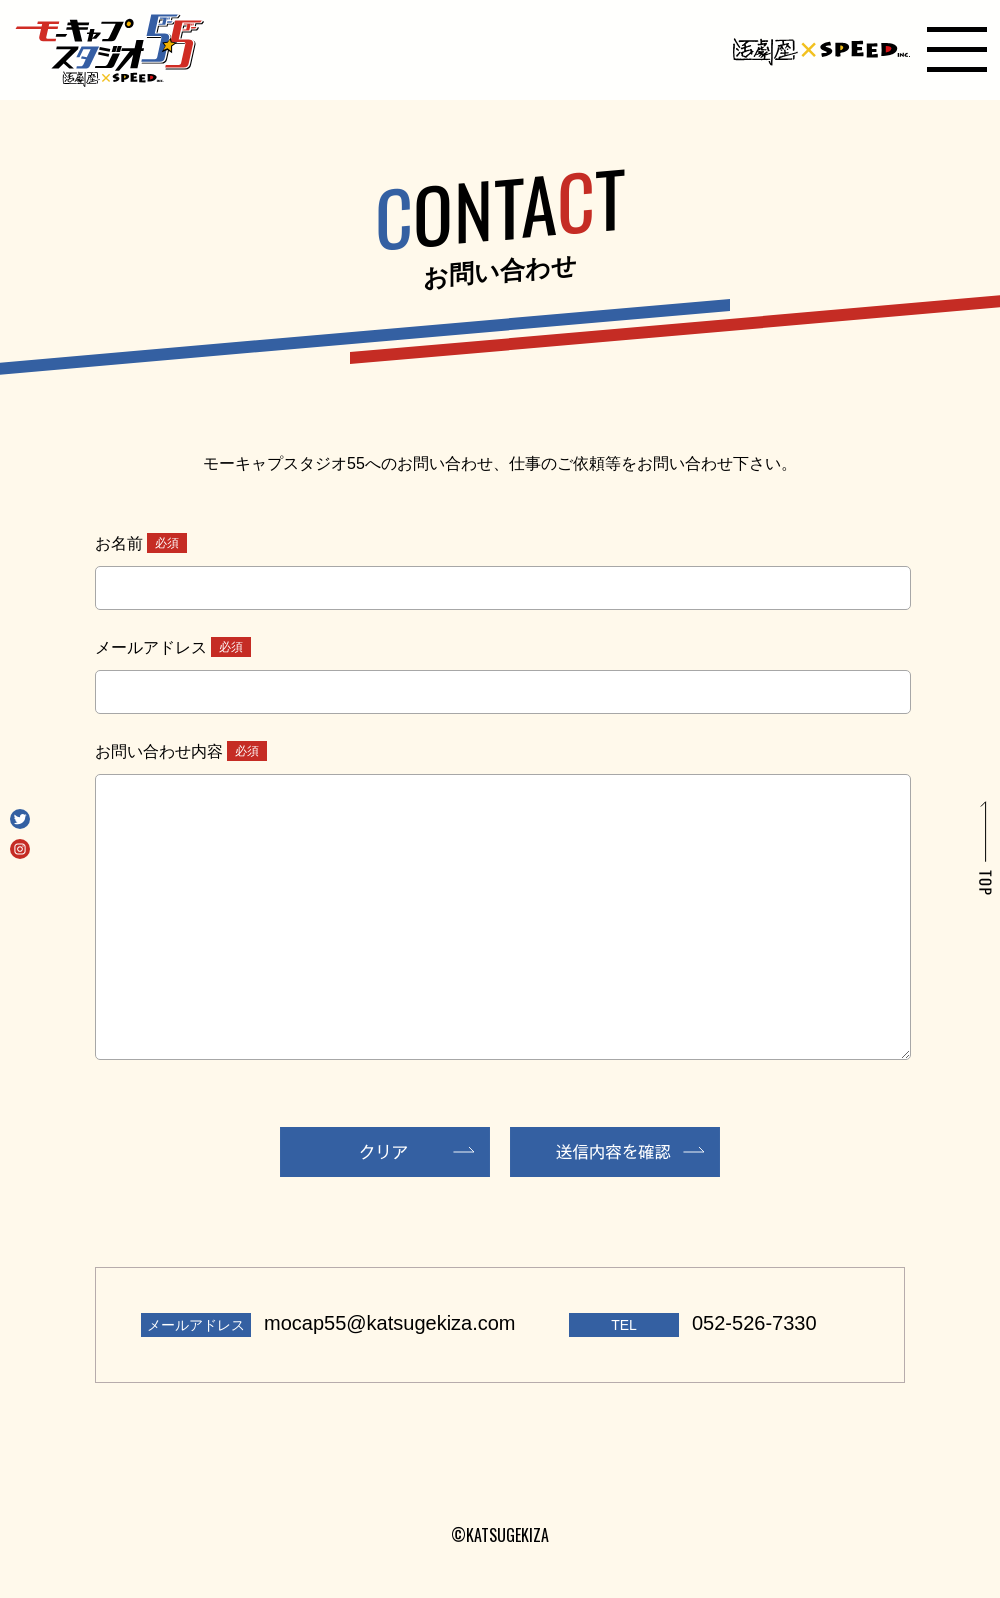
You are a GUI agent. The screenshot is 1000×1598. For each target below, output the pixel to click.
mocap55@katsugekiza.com (390, 1323)
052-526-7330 (754, 1323)
